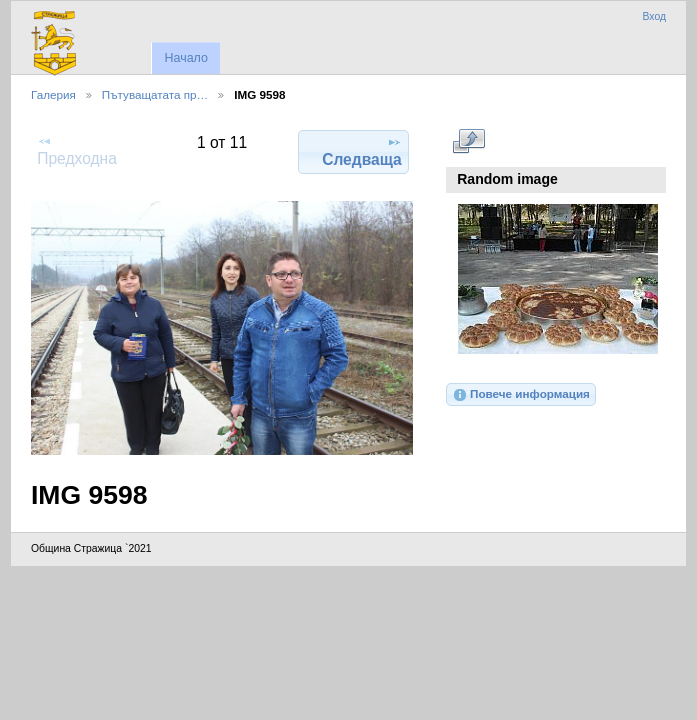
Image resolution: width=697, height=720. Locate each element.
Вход (654, 16)
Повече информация (521, 395)
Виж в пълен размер (468, 141)
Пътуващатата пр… (155, 94)
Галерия (53, 94)
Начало (185, 58)
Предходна (77, 150)
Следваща (362, 151)
